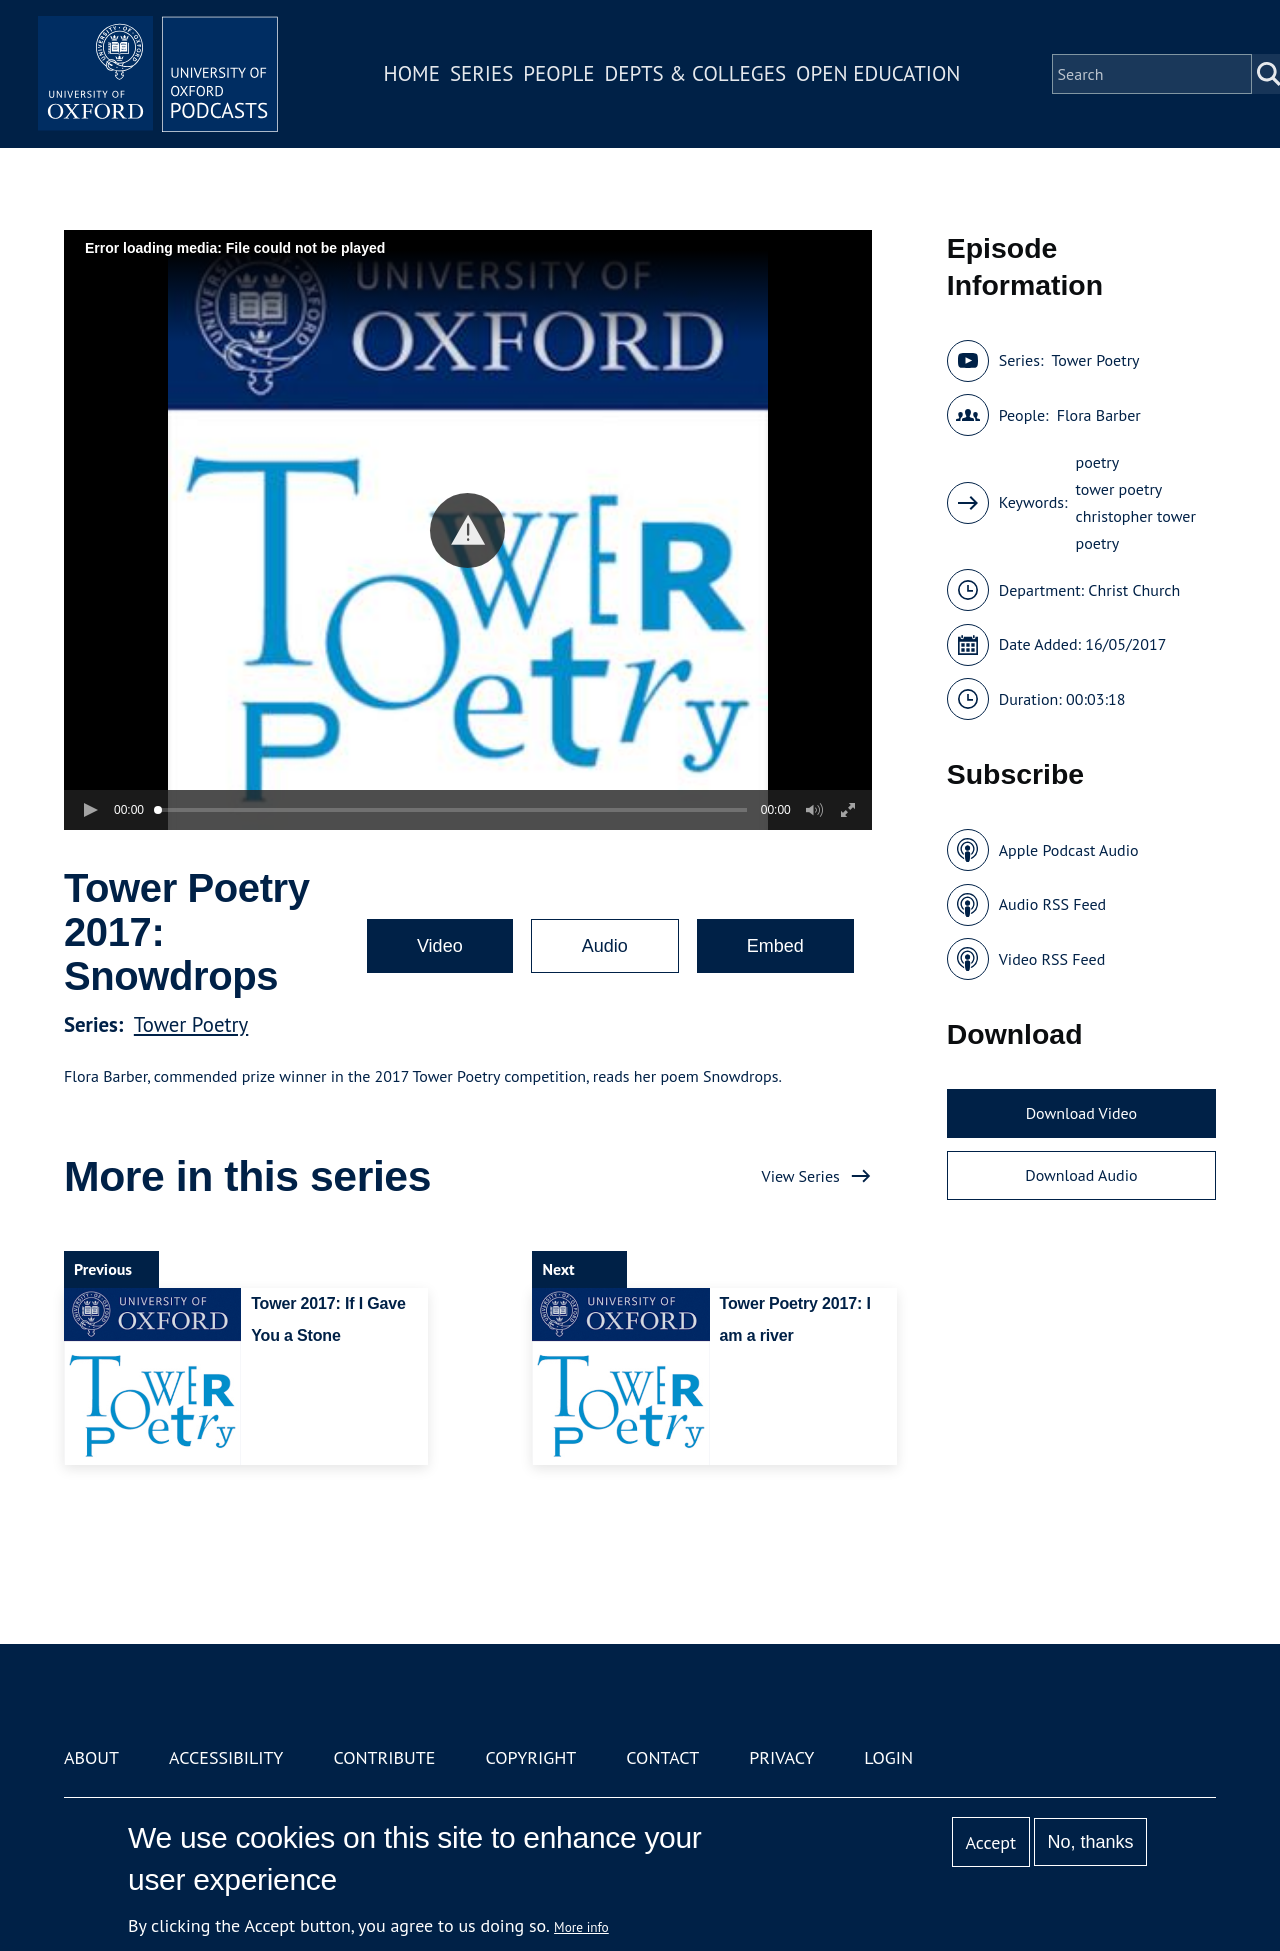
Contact (662, 1757)
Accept (990, 1842)
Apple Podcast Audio (1069, 850)
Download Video (1081, 1113)
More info (581, 1927)
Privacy (781, 1757)
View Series (801, 1176)
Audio (605, 946)
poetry (1098, 462)
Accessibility (226, 1757)
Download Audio (1081, 1175)
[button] (467, 530)
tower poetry (1119, 489)
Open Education (878, 73)
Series (481, 73)
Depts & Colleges (696, 73)
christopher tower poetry (1136, 529)
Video (440, 946)
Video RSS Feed (1052, 959)
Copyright (530, 1757)
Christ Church (1134, 590)
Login (888, 1757)
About (91, 1757)
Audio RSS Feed (1052, 904)
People (558, 73)
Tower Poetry (191, 1024)
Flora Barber (1099, 415)
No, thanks (1090, 1842)
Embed (775, 946)
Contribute (384, 1757)
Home (412, 73)
